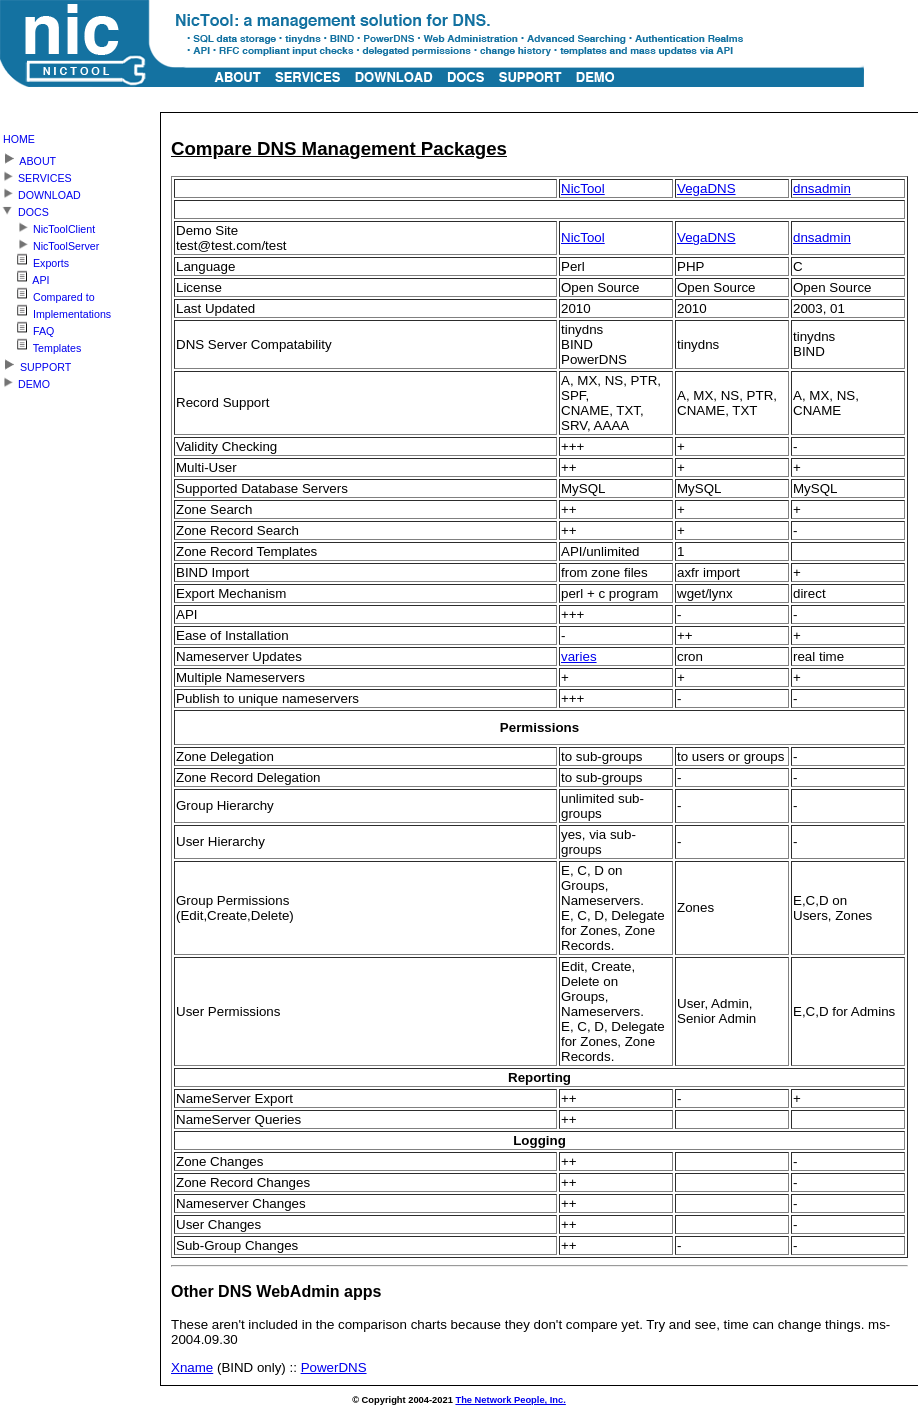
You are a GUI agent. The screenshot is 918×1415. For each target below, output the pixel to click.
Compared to (47, 294)
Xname (192, 1367)
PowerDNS (334, 1367)
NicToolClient (47, 226)
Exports (34, 260)
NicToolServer (49, 243)
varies (579, 656)
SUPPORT (35, 363)
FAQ (27, 328)
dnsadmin (822, 188)
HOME (19, 139)
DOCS (24, 209)
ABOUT (28, 157)
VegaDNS (706, 188)
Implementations (55, 311)
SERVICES (36, 175)
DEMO (25, 381)
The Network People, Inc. (510, 1400)
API (25, 277)
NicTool (583, 188)
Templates (40, 345)
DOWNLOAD (40, 192)
